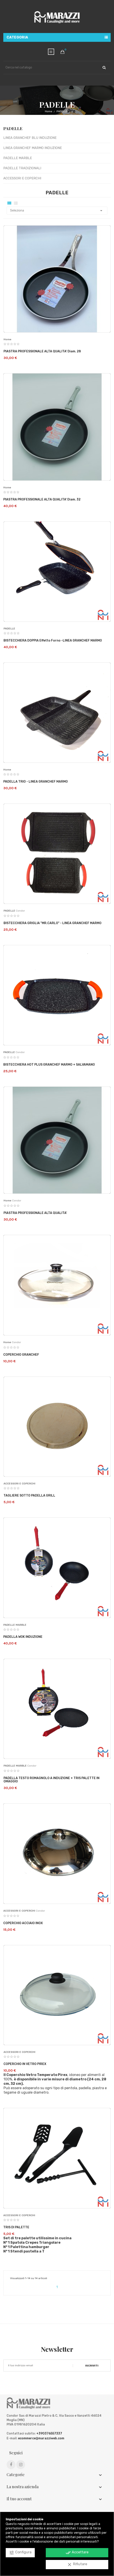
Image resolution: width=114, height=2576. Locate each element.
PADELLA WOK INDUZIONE (22, 1636)
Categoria (17, 37)
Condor (20, 910)
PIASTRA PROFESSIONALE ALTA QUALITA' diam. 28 (42, 351)
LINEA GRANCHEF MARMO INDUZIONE (32, 148)
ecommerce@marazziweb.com (41, 2438)
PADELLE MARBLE (17, 158)
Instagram (20, 2464)
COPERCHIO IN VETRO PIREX (25, 2064)
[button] (62, 52)
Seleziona (57, 210)
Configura (20, 2552)
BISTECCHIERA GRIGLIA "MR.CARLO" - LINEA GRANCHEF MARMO (52, 923)
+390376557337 (49, 2433)
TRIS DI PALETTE (16, 2227)
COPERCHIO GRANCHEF (21, 1354)
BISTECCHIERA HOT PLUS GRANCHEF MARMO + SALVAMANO (49, 1064)
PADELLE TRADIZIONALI (22, 168)
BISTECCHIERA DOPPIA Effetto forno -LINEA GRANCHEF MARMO (53, 640)
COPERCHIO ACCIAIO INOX (23, 1923)
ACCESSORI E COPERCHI (22, 178)
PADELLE (12, 128)
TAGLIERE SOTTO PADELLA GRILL (29, 1495)
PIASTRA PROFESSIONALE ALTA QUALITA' (35, 1213)
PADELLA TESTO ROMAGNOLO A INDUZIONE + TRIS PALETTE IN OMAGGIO (51, 1779)
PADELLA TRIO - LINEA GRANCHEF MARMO (35, 781)
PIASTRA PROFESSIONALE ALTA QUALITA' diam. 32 (42, 499)
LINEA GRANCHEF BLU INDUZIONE (30, 138)
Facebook (11, 2464)
